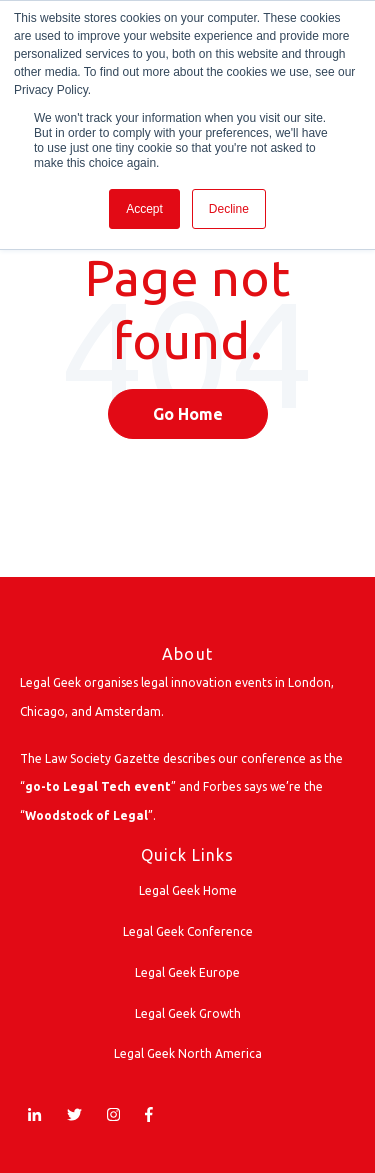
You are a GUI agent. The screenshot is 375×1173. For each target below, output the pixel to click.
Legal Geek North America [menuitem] (188, 1053)
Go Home (188, 414)
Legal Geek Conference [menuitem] (188, 931)
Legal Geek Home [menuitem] (188, 890)
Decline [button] (229, 209)
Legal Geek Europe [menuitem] (187, 972)
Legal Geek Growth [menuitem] (188, 1013)
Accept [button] (144, 209)
